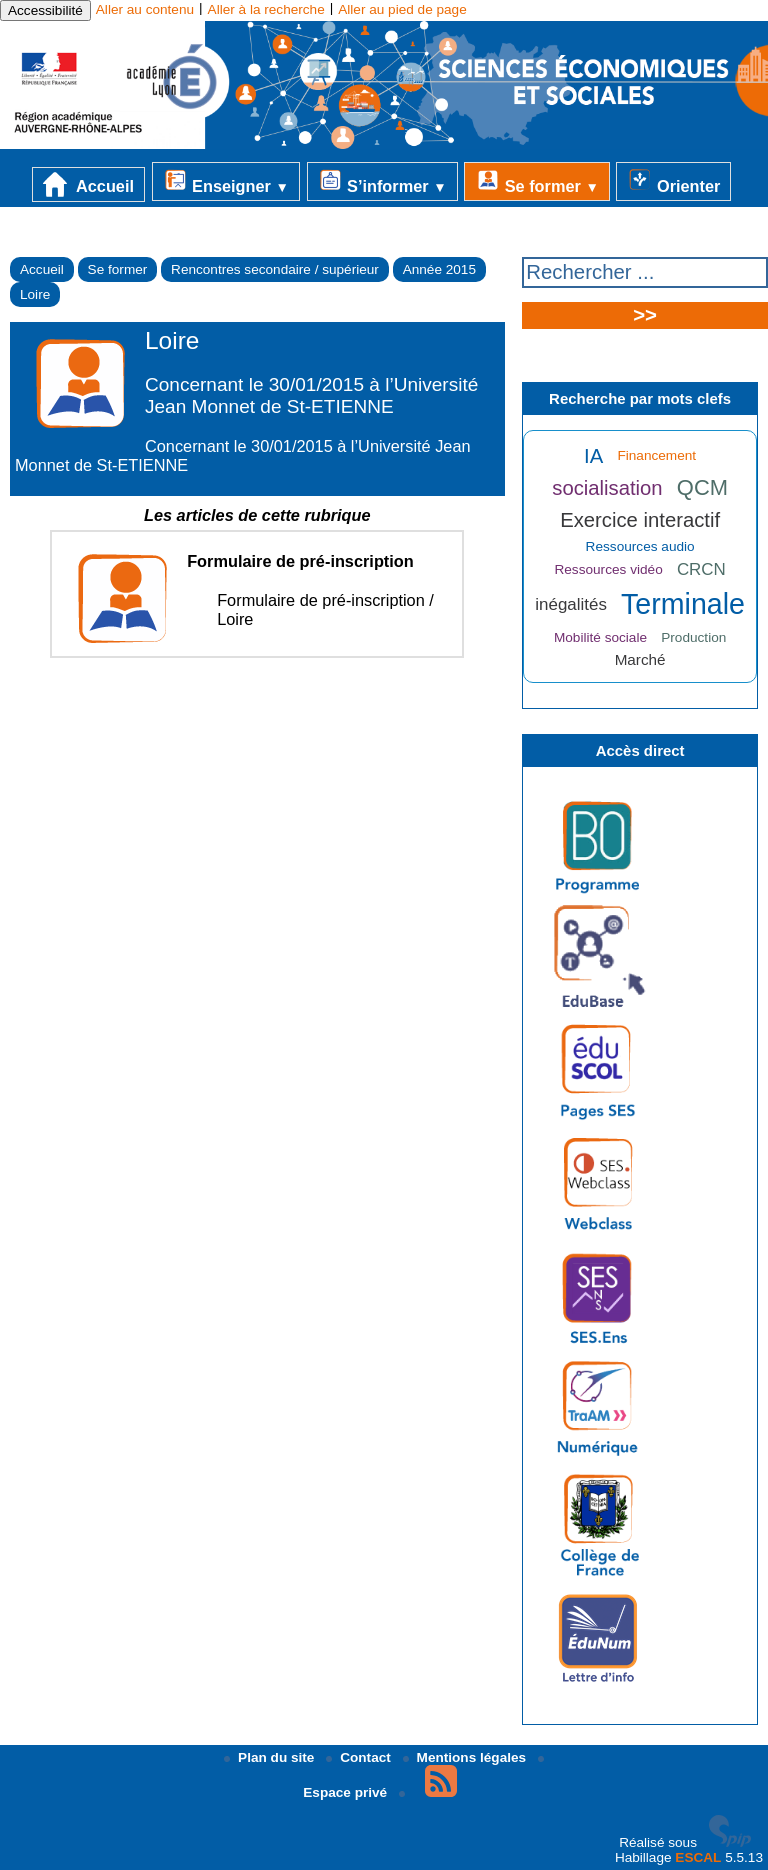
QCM (702, 487)
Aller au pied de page (402, 9)
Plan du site (271, 1757)
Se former (537, 181)
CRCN (701, 569)
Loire (35, 294)
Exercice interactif (640, 520)
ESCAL (698, 1857)
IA (593, 456)
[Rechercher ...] (645, 272)
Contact (360, 1757)
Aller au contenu (145, 9)
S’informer (382, 181)
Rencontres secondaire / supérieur (275, 269)
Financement (656, 455)
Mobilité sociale (600, 637)
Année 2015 (439, 269)
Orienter (673, 181)
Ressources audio (640, 546)
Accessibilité (45, 10)
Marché (640, 659)
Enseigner (226, 181)
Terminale (683, 604)
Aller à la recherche (266, 9)
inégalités (571, 604)
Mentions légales (466, 1757)
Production (693, 637)
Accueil (88, 184)
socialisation (607, 488)
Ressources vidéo (608, 569)
